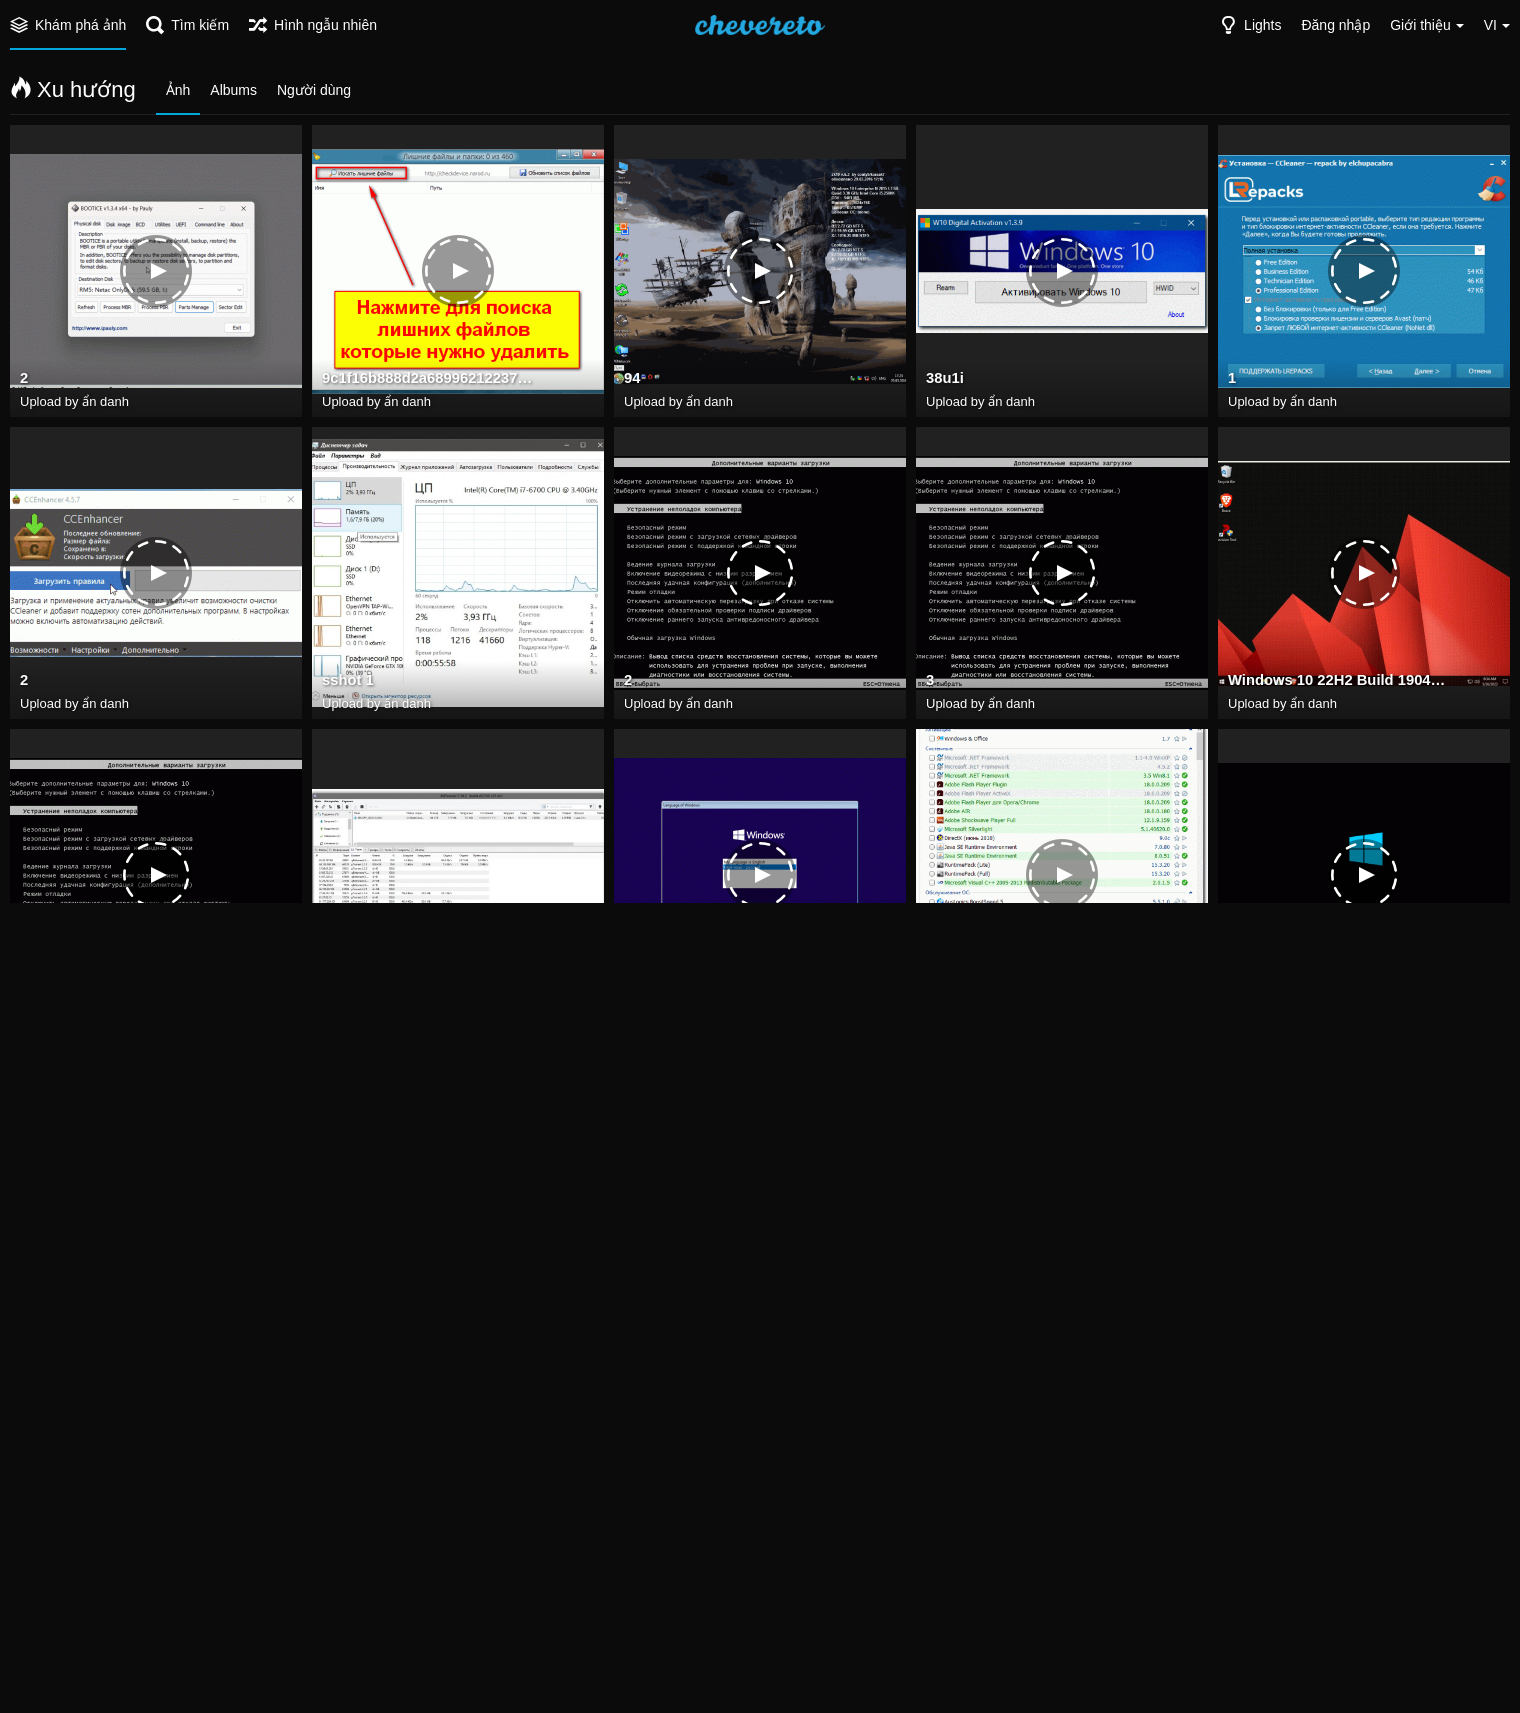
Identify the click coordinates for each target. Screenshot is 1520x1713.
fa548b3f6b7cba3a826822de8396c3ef (1035, 985)
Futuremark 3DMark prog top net (733, 1589)
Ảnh (178, 90)
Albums (233, 90)
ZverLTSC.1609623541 (1301, 985)
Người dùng (314, 90)
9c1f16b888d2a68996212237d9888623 (431, 381)
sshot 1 (346, 683)
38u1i (944, 381)
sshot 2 (1252, 1287)
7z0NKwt (351, 1287)
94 (632, 381)
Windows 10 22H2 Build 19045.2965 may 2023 (1337, 683)
